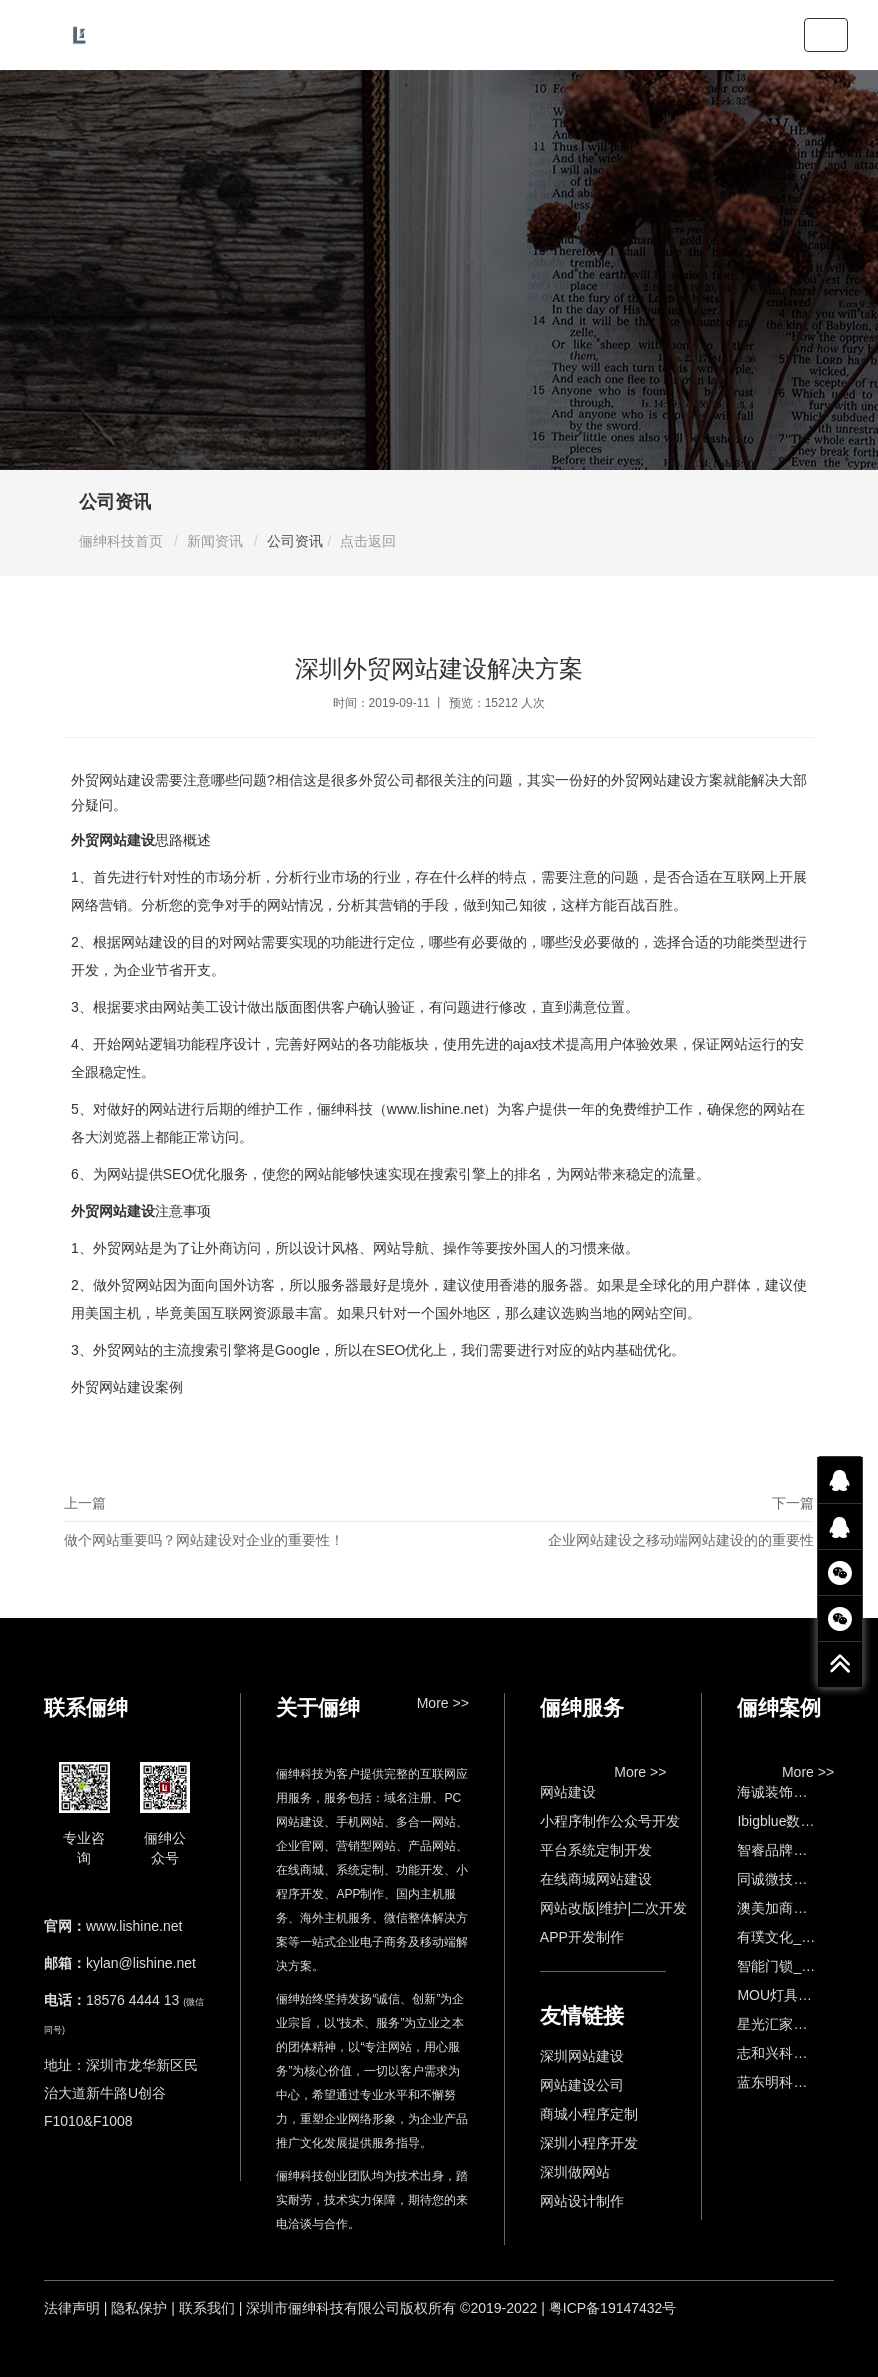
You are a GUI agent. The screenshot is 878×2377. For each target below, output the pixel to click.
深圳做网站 (575, 2172)
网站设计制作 (582, 2201)
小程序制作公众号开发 (610, 1821)
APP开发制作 (582, 1937)
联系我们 (207, 2308)
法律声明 (72, 2308)
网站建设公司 (582, 2085)
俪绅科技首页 (121, 541)
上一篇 (251, 1526)
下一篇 (626, 1526)
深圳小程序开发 (589, 2143)
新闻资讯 (215, 541)
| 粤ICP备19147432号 (608, 2308)
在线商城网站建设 (596, 1879)
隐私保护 (139, 2308)
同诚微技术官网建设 (800, 1879)
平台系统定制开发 (596, 1850)
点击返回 (368, 541)
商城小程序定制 (589, 2114)
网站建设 (568, 1792)
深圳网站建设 (582, 2056)
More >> (443, 1703)
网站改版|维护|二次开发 (613, 1908)
